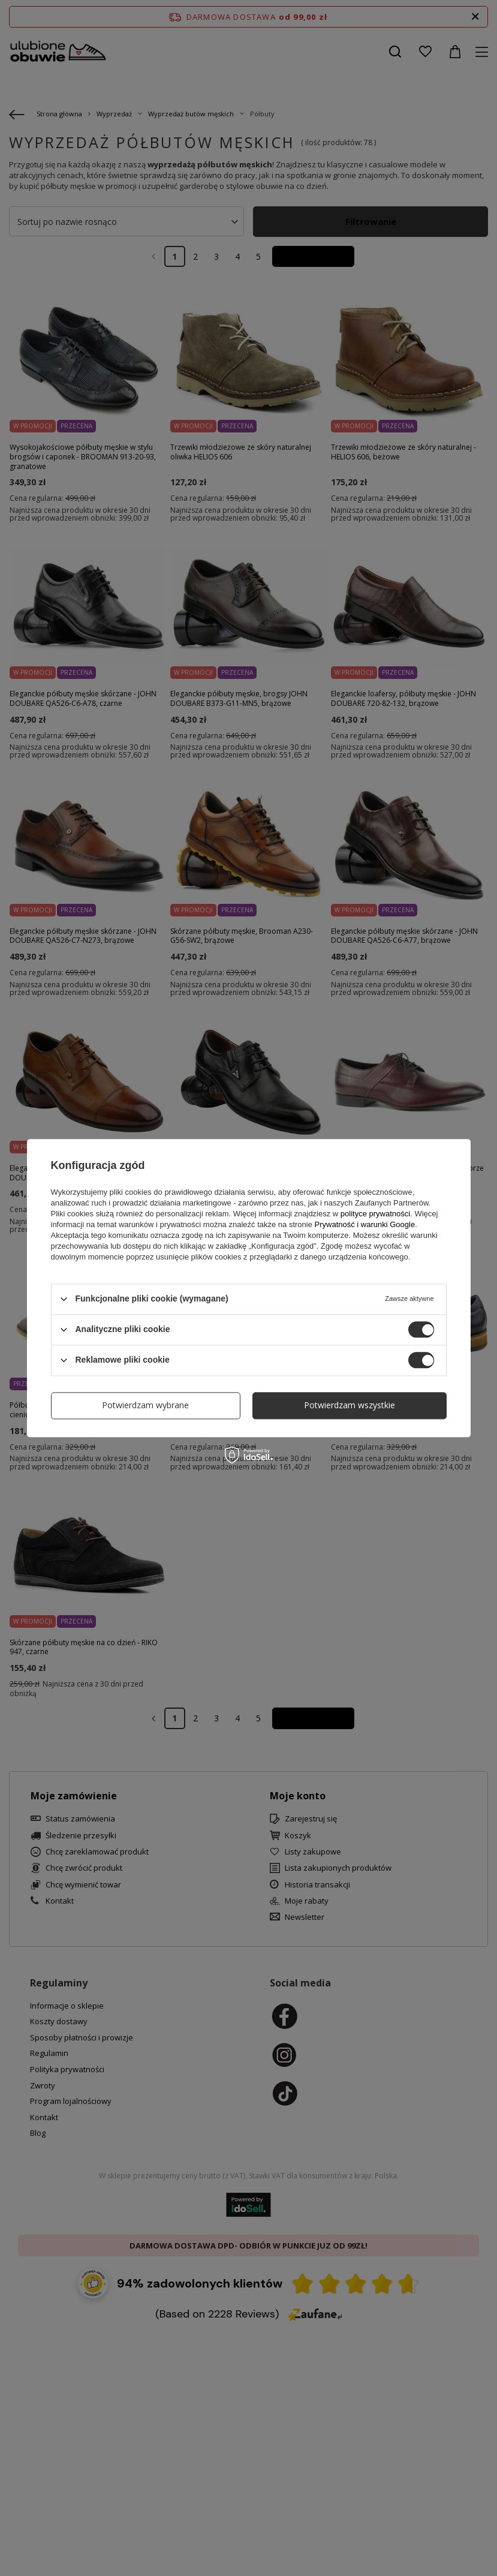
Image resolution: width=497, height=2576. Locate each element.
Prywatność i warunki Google (365, 1224)
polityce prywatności (375, 1213)
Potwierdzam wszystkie (349, 1405)
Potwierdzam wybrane (145, 1405)
